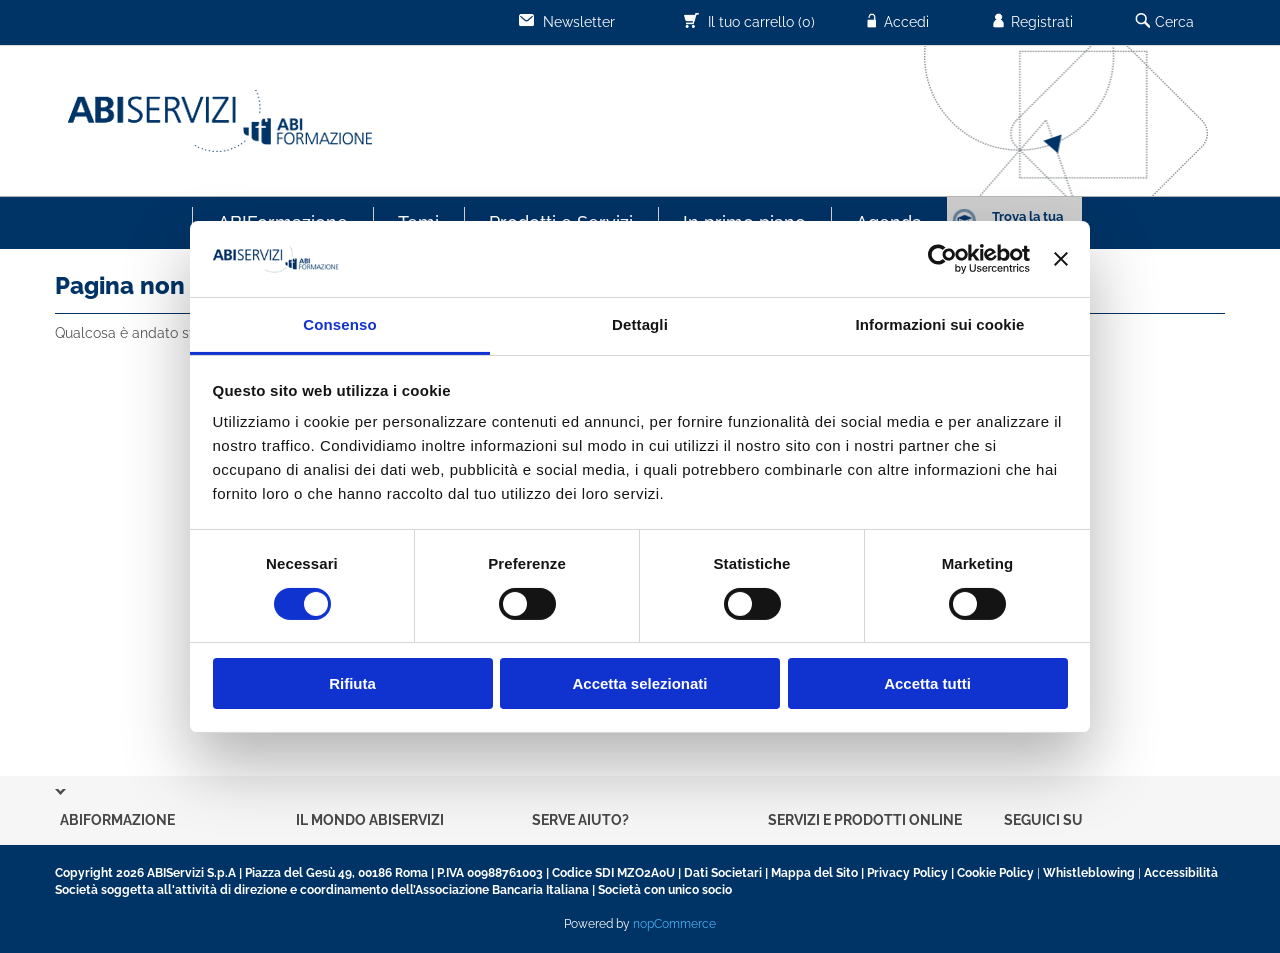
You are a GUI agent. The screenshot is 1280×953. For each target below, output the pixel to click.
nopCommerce (674, 924)
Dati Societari (723, 873)
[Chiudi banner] (1061, 259)
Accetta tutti (927, 683)
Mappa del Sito (814, 873)
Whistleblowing (1089, 873)
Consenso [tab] (339, 324)
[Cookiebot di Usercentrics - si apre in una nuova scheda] (942, 259)
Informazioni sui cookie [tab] (940, 324)
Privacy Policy (907, 873)
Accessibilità (1181, 873)
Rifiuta (352, 683)
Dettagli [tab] (640, 324)
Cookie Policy (995, 873)
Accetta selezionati (639, 683)
